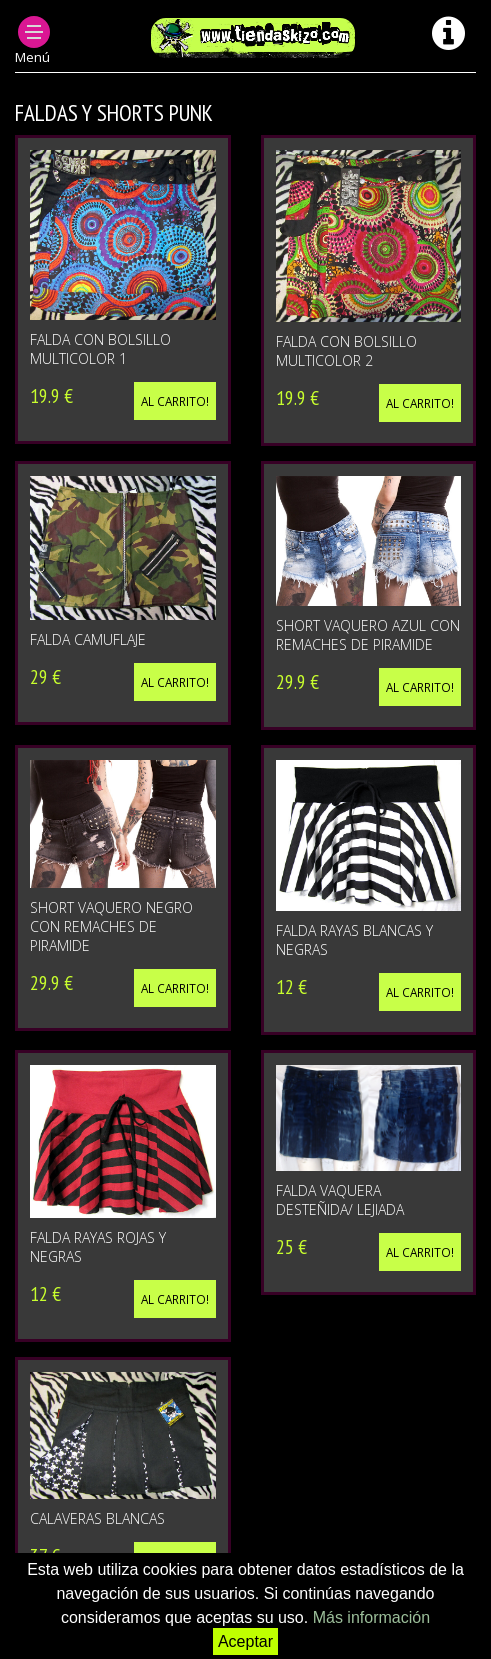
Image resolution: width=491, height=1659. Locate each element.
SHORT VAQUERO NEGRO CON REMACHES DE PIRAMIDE (111, 926)
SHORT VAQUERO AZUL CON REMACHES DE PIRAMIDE (368, 635)
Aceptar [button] (245, 1641)
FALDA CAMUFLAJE (88, 639)
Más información (371, 1617)
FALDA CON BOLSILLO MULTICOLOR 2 (346, 351)
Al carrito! (175, 401)
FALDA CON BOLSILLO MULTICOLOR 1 (100, 349)
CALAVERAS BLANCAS (97, 1518)
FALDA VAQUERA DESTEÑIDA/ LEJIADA (340, 1200)
